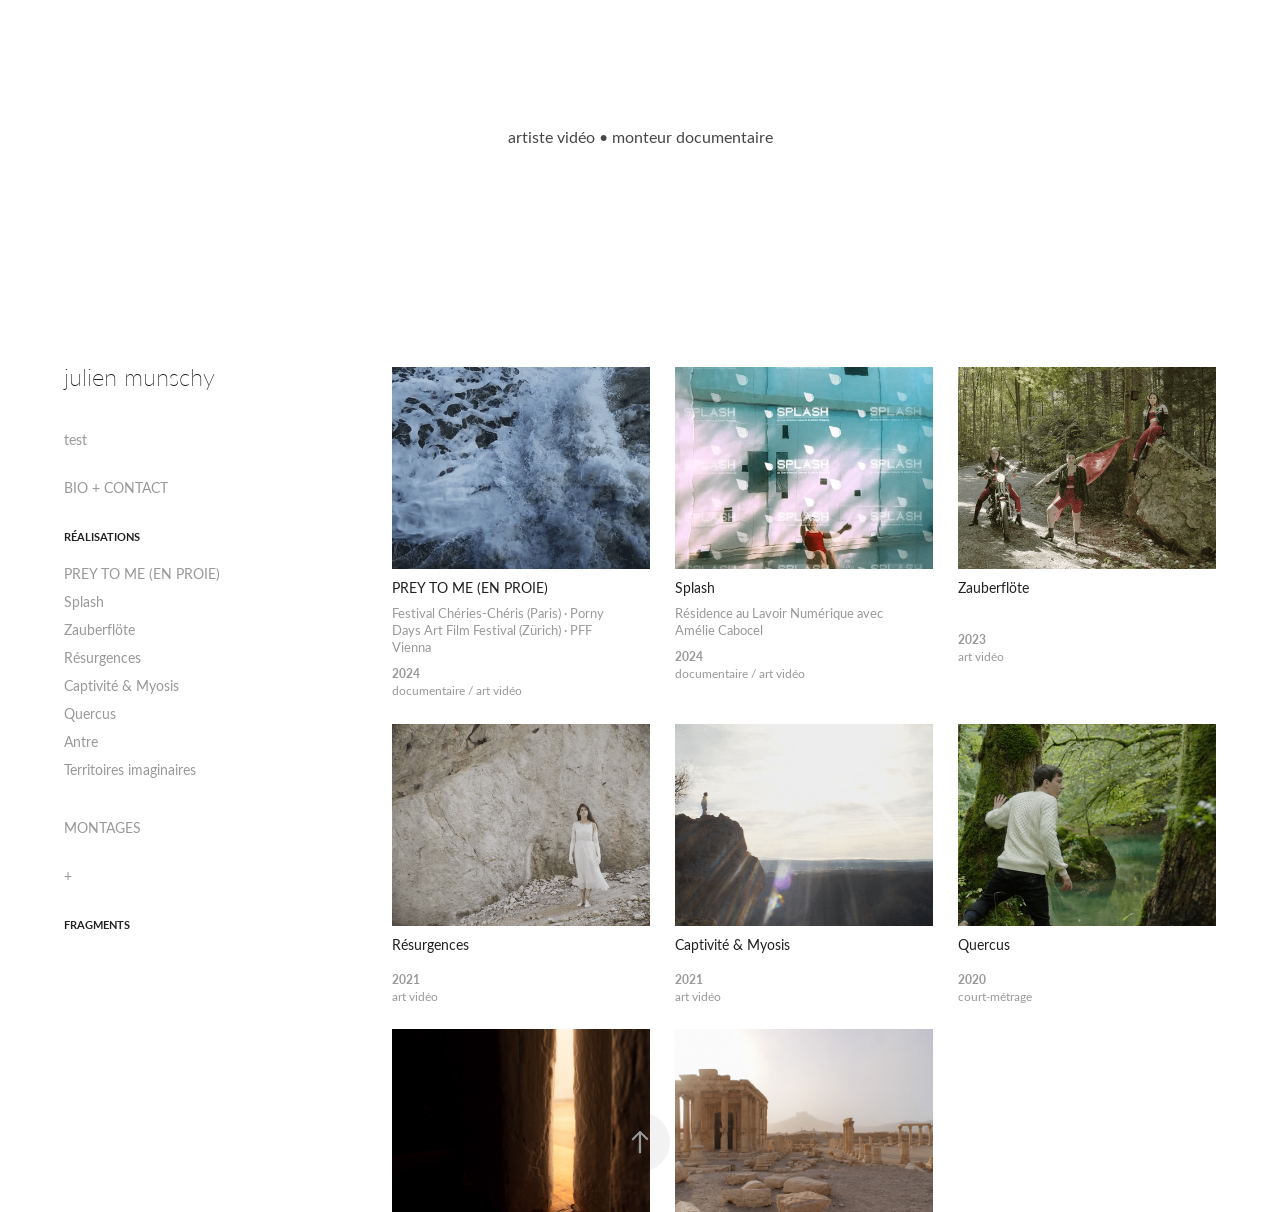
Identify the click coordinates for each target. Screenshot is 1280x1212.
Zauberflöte (99, 629)
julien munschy (139, 376)
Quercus (90, 713)
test (75, 439)
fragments (97, 924)
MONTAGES (102, 827)
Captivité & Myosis (121, 685)
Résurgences (102, 657)
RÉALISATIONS (102, 536)
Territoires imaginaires (130, 769)
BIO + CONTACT (116, 487)
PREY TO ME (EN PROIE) (142, 573)
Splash (84, 601)
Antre (81, 741)
